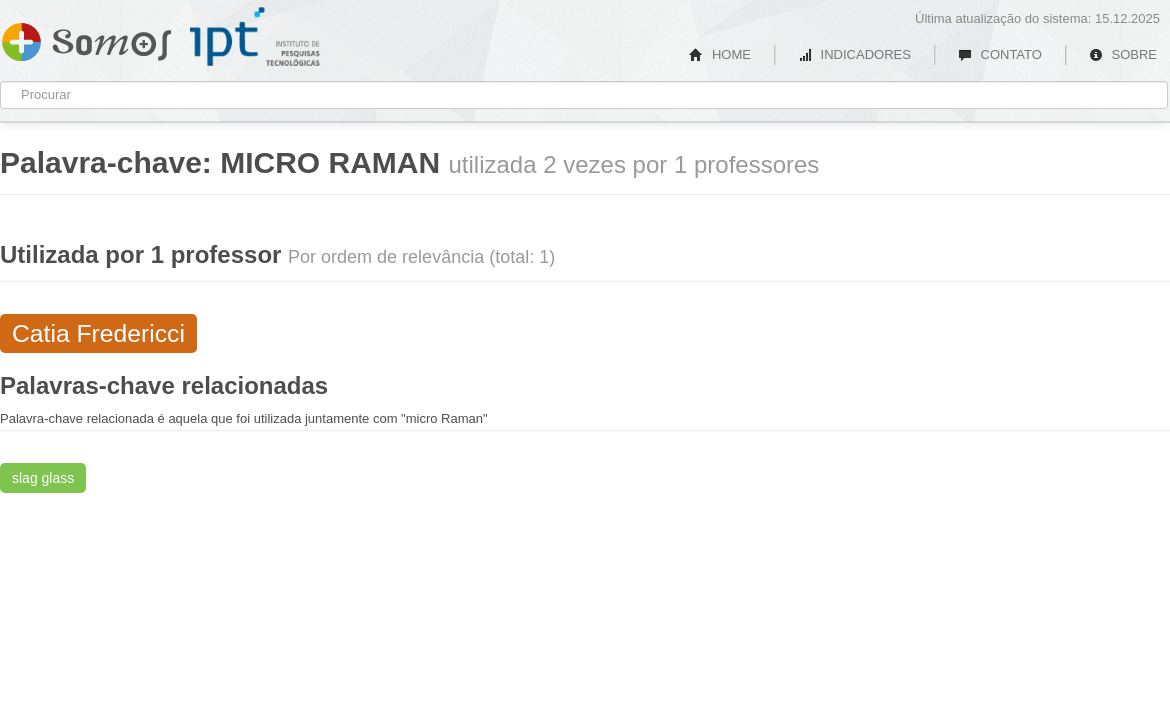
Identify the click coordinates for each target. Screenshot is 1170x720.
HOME (720, 54)
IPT (255, 37)
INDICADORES (854, 54)
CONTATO (1000, 54)
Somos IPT (86, 38)
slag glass (43, 478)
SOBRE (1123, 54)
